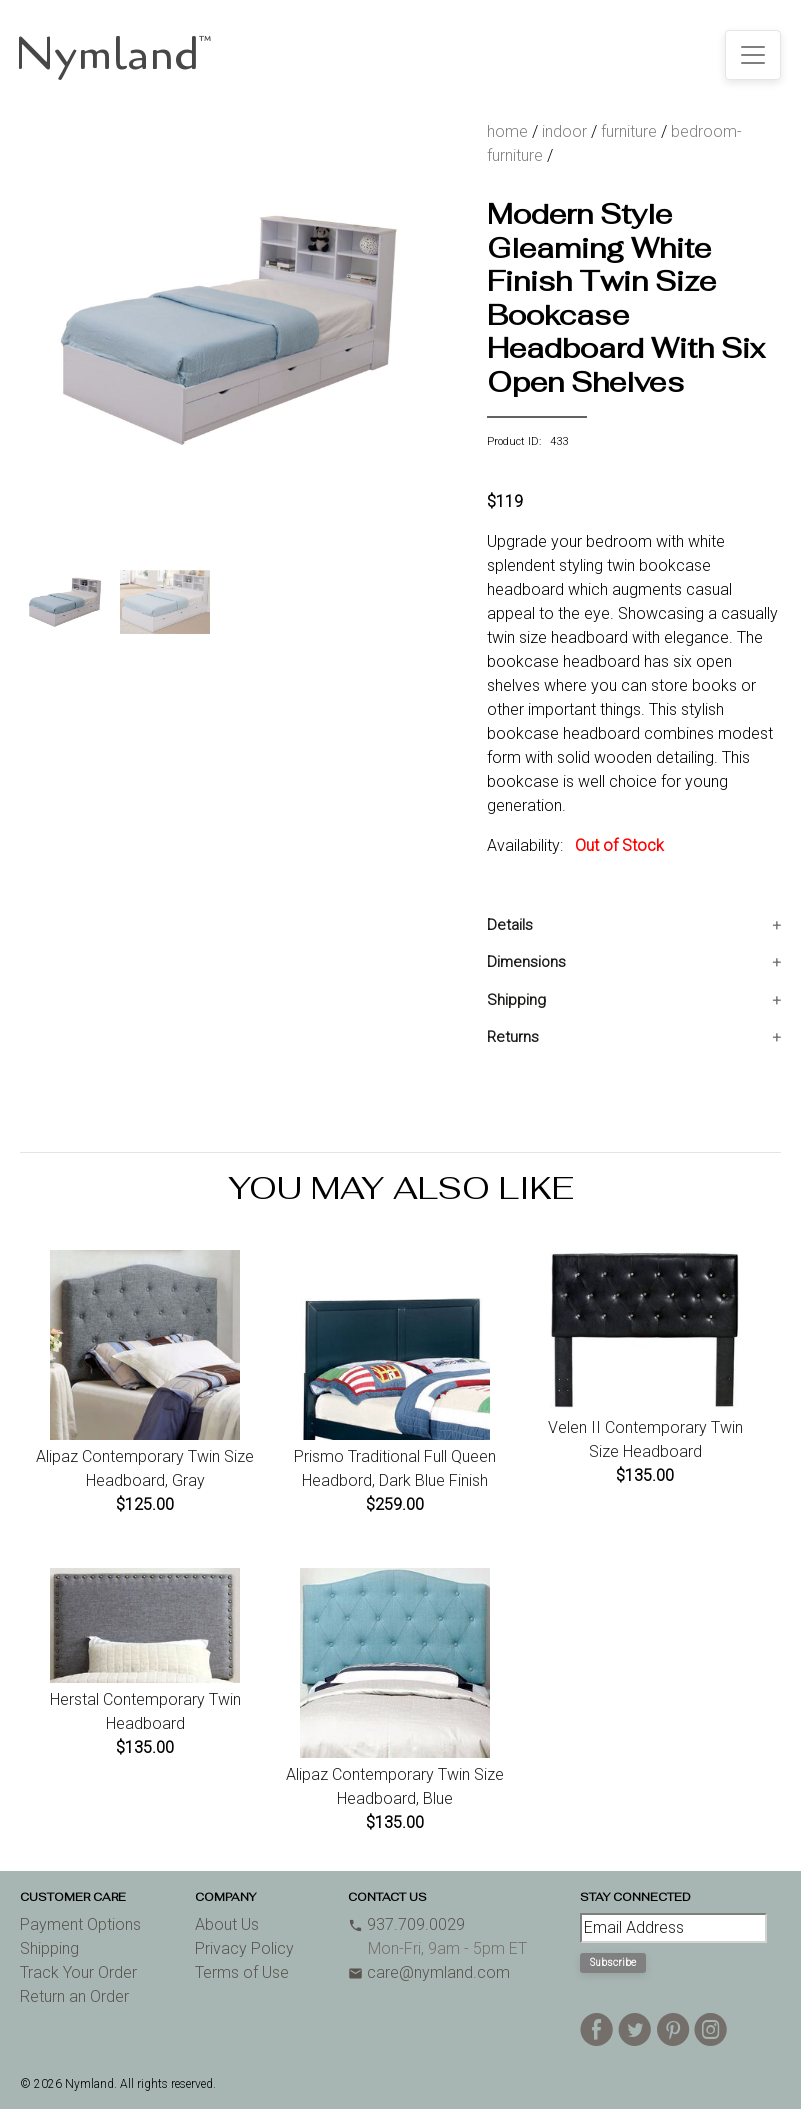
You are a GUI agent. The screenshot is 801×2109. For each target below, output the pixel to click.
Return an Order (74, 1996)
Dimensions (526, 962)
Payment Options (80, 1924)
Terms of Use (242, 1972)
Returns (513, 1037)
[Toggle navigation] (753, 55)
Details (510, 925)
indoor (564, 131)
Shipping (516, 1000)
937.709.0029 (406, 1924)
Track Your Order (78, 1972)
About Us (227, 1924)
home (507, 131)
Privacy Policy (244, 1948)
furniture (629, 131)
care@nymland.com (429, 1972)
